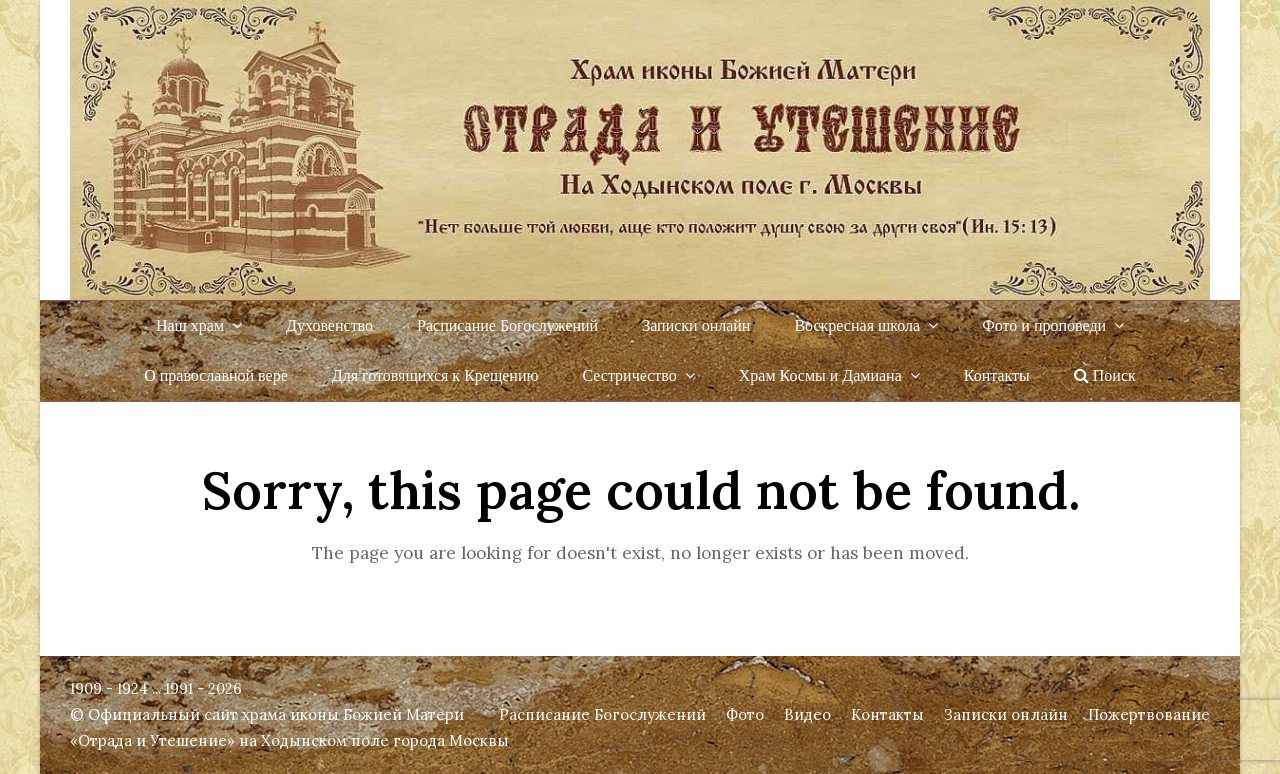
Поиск (1105, 375)
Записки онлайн (1006, 714)
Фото (745, 714)
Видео (807, 714)
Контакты (887, 714)
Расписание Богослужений (602, 714)
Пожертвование (1149, 714)
